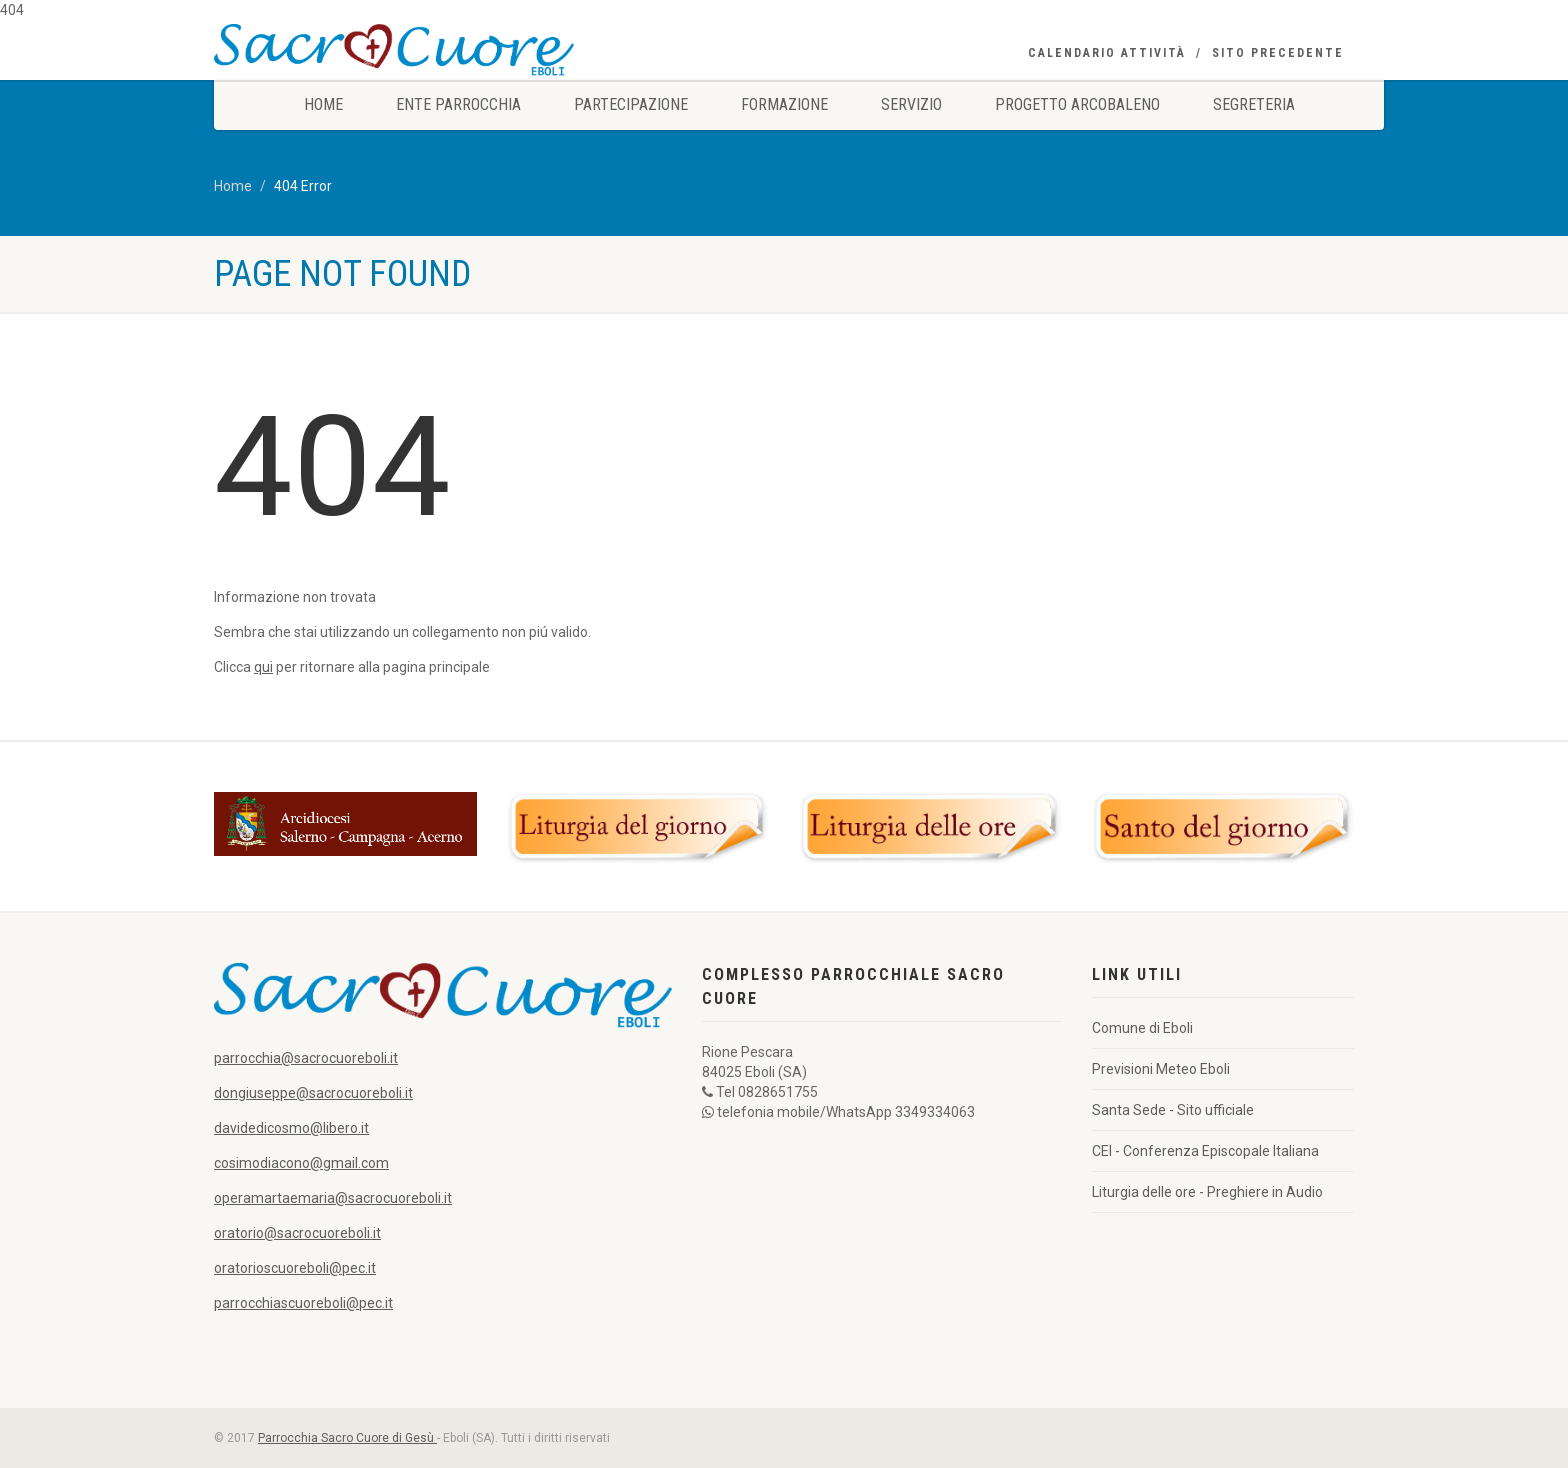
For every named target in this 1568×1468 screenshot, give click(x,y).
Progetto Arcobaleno (1077, 104)
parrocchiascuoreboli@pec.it (303, 1303)
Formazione (784, 104)
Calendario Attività (1107, 53)
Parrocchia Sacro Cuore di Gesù (347, 1438)
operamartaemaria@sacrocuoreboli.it (333, 1198)
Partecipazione (631, 104)
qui (263, 667)
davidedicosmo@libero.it (291, 1128)
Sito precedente (1278, 53)
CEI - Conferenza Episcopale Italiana (1205, 1151)
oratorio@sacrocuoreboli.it (297, 1233)
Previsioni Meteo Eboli (1161, 1069)
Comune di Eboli (1142, 1028)
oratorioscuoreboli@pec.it (295, 1268)
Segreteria (1254, 104)
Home (323, 104)
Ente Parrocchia (458, 104)
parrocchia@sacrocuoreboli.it (306, 1058)
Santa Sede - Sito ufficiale (1173, 1110)
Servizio (911, 104)
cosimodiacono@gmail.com (301, 1163)
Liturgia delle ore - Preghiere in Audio (1207, 1192)
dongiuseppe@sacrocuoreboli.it (313, 1093)
